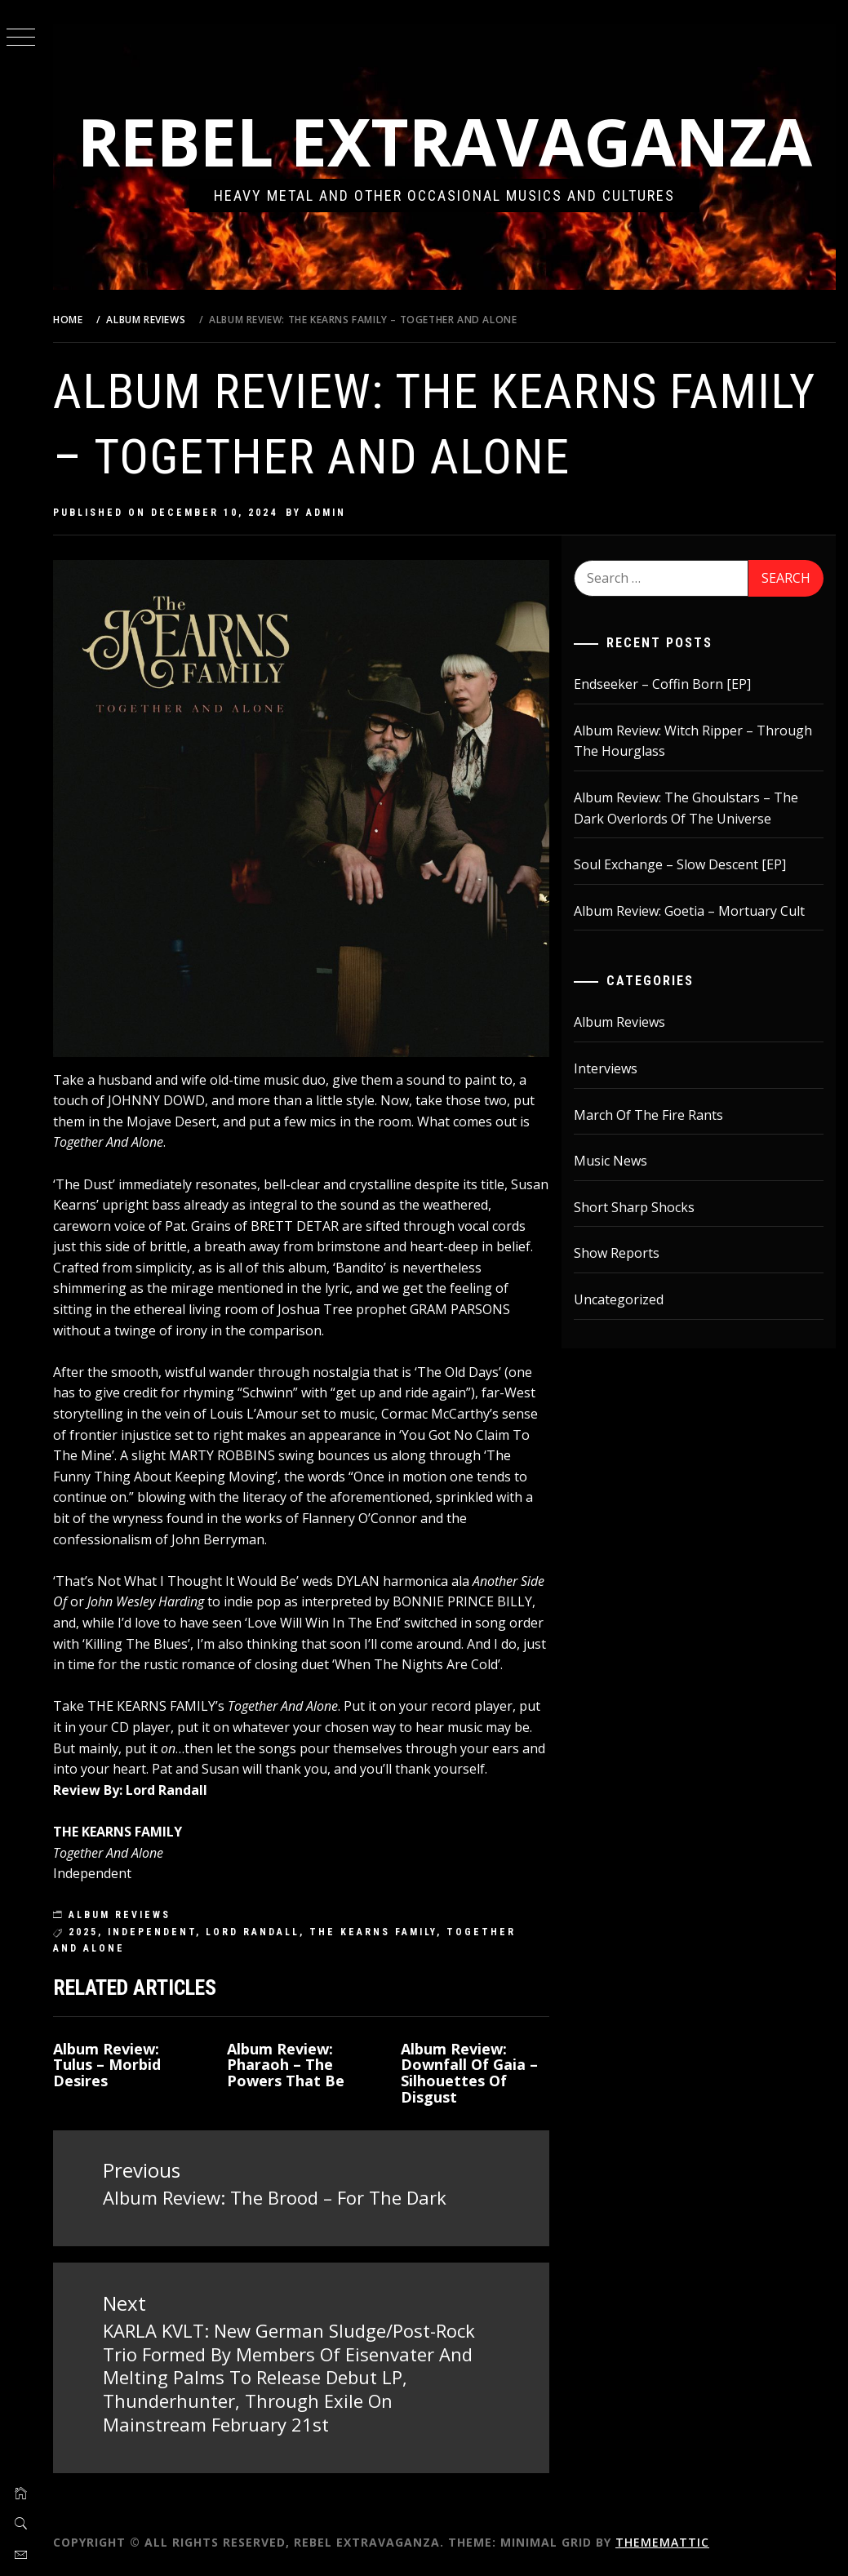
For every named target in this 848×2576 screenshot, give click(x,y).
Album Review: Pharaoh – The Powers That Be (285, 2065)
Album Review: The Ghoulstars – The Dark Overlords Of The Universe (686, 808)
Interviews (605, 1068)
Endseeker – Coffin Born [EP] (662, 684)
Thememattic (662, 2542)
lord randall (253, 1932)
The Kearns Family (373, 1932)
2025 (83, 1932)
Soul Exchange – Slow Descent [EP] (680, 864)
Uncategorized (619, 1299)
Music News (610, 1161)
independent (152, 1932)
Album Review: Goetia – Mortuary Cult (689, 911)
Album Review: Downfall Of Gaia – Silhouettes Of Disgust (469, 2073)
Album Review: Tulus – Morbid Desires (107, 2065)
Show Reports (616, 1253)
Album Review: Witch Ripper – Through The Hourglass (693, 741)
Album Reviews (120, 1915)
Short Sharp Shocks (634, 1207)
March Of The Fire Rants (648, 1115)
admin (326, 512)
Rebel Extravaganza (445, 140)
